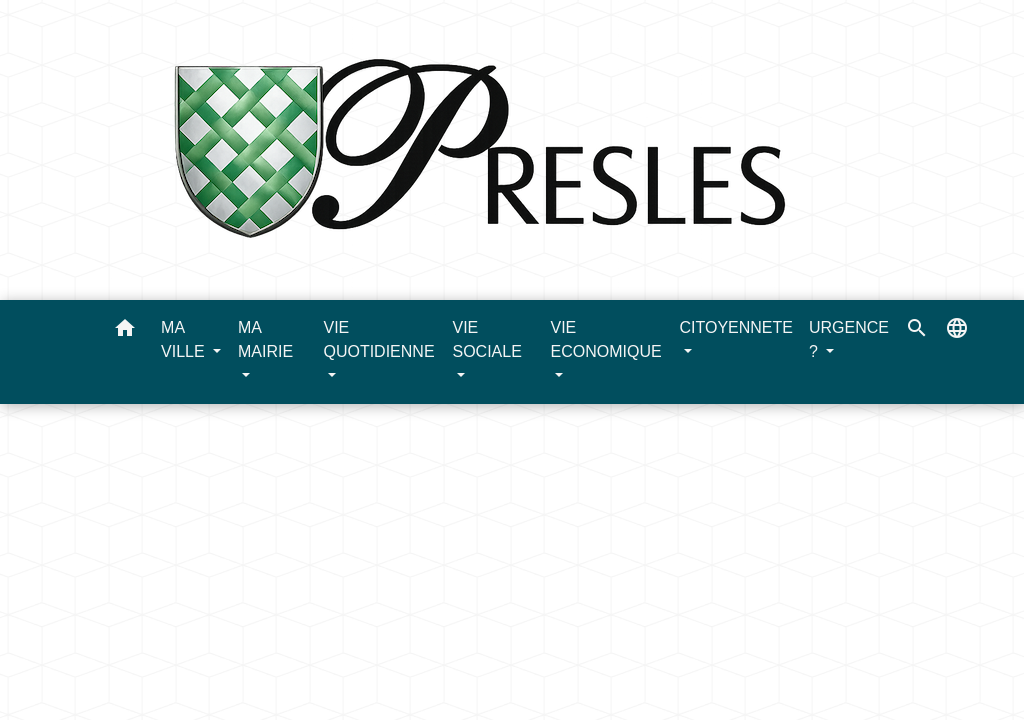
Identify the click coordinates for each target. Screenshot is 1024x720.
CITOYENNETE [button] (736, 327)
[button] (125, 331)
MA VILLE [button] (185, 339)
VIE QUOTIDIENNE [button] (378, 339)
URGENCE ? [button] (849, 339)
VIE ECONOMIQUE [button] (605, 339)
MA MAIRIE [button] (265, 339)
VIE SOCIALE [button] (486, 339)
